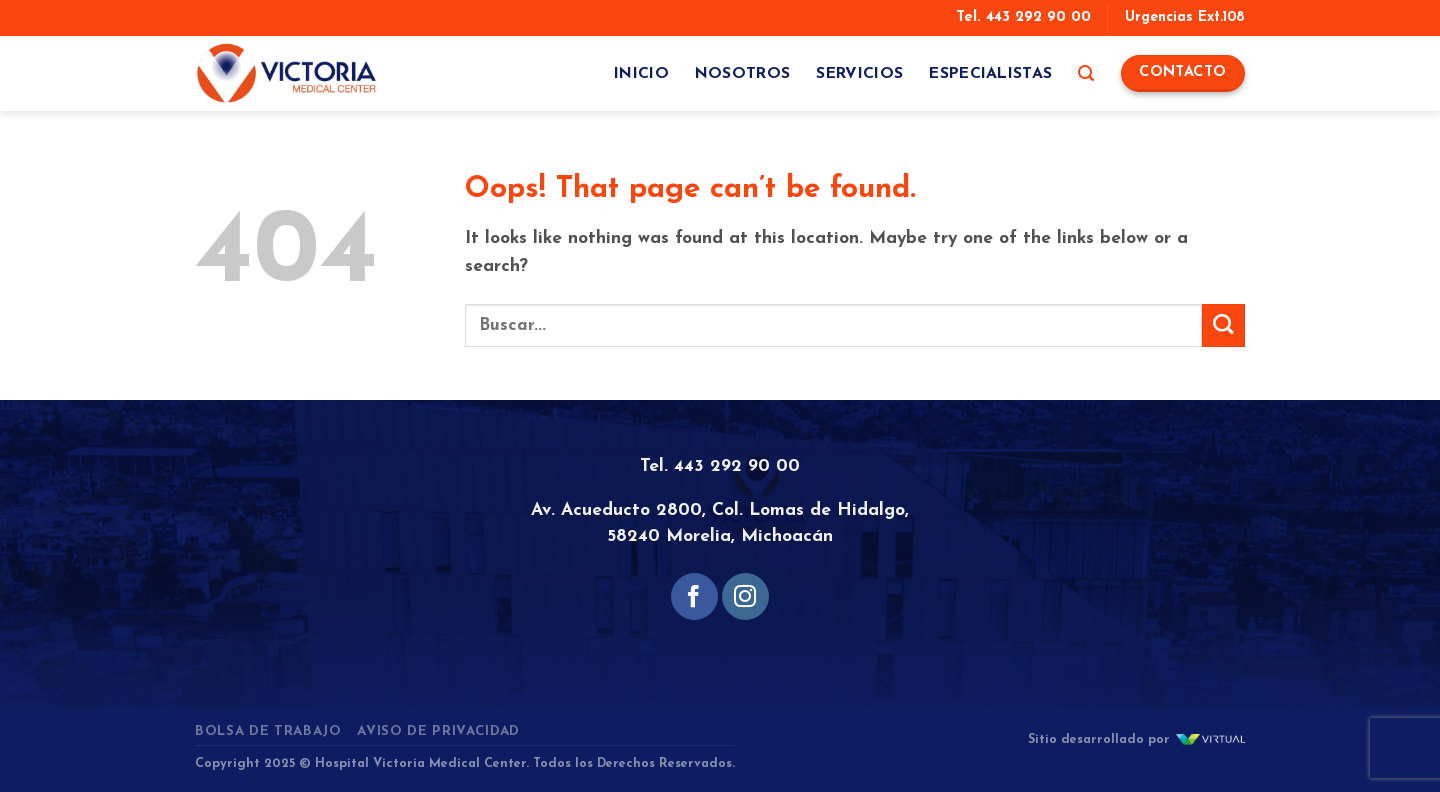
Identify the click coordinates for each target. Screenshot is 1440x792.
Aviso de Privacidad (438, 731)
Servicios (859, 74)
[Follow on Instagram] (745, 596)
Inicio (641, 74)
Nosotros (743, 74)
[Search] (1086, 73)
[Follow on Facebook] (694, 596)
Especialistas (990, 74)
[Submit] (1223, 325)
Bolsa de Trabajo (268, 731)
